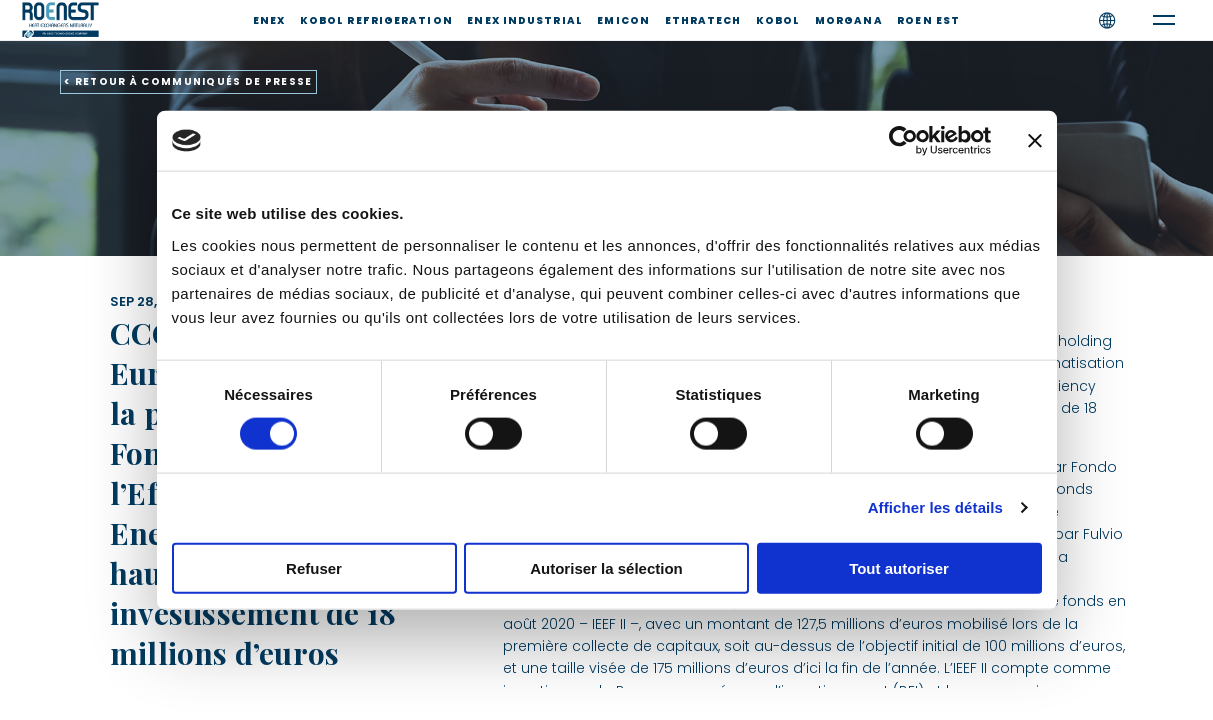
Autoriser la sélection (606, 567)
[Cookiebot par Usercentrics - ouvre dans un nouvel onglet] (903, 141)
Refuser (314, 567)
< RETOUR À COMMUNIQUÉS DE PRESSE (188, 81)
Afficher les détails (935, 507)
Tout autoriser (899, 567)
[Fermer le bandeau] (1035, 141)
